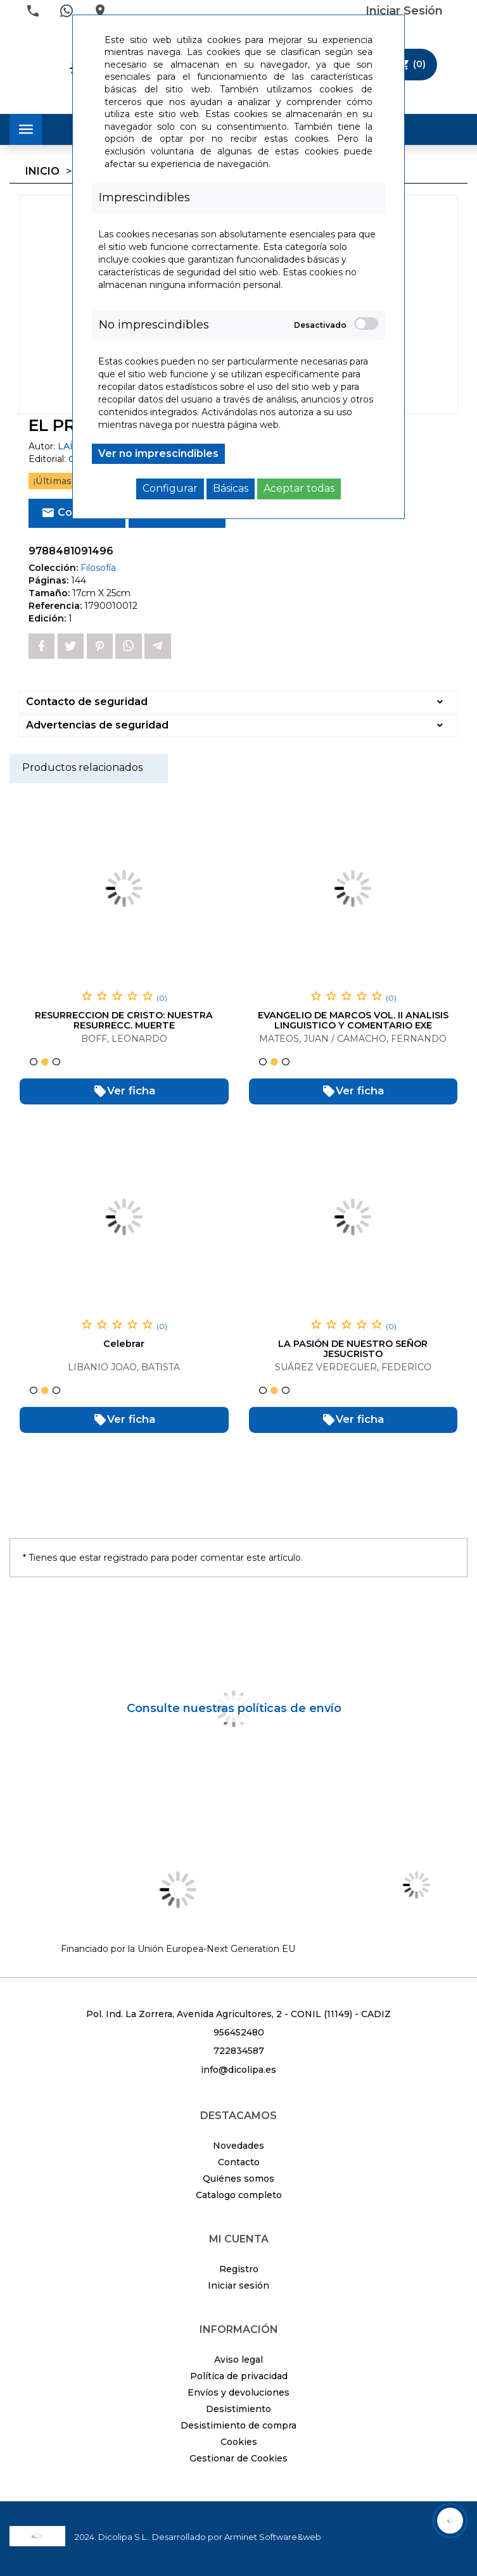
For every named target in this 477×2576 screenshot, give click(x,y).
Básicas (230, 488)
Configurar (170, 488)
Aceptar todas (299, 488)
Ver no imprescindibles (158, 453)
